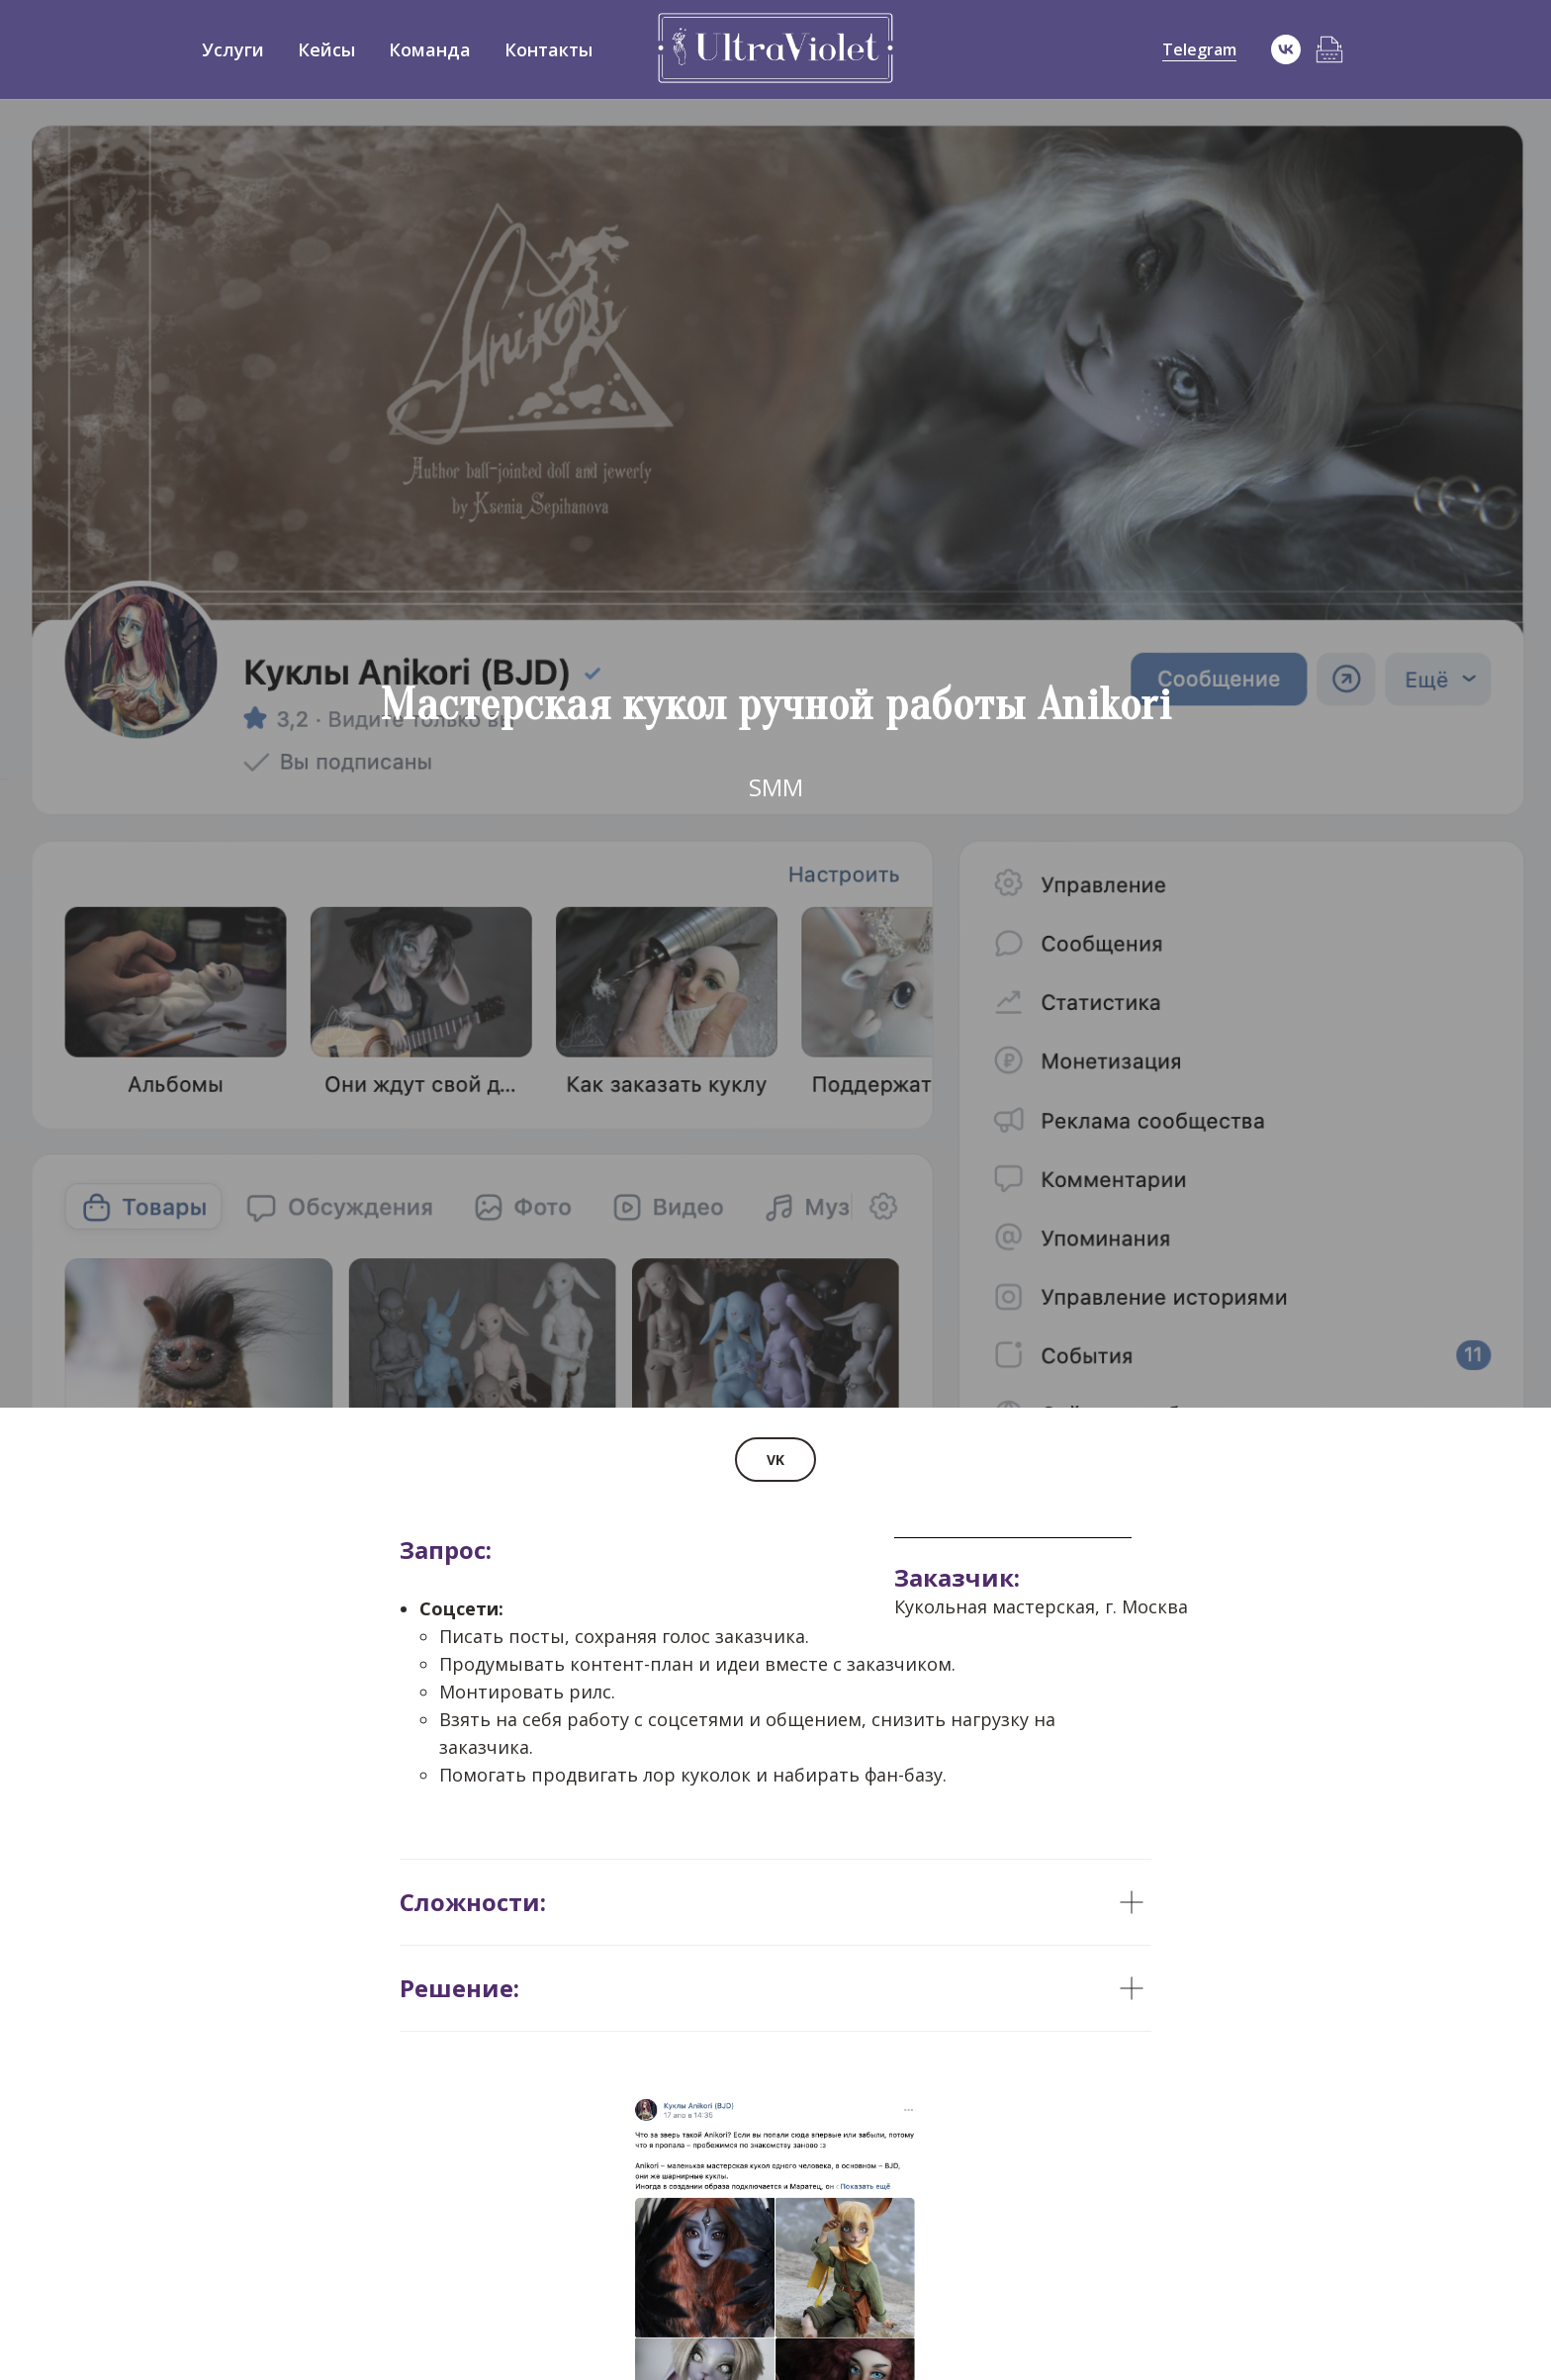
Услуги (233, 49)
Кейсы (326, 49)
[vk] (1286, 49)
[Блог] (1329, 49)
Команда (430, 49)
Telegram (1199, 49)
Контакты (548, 49)
